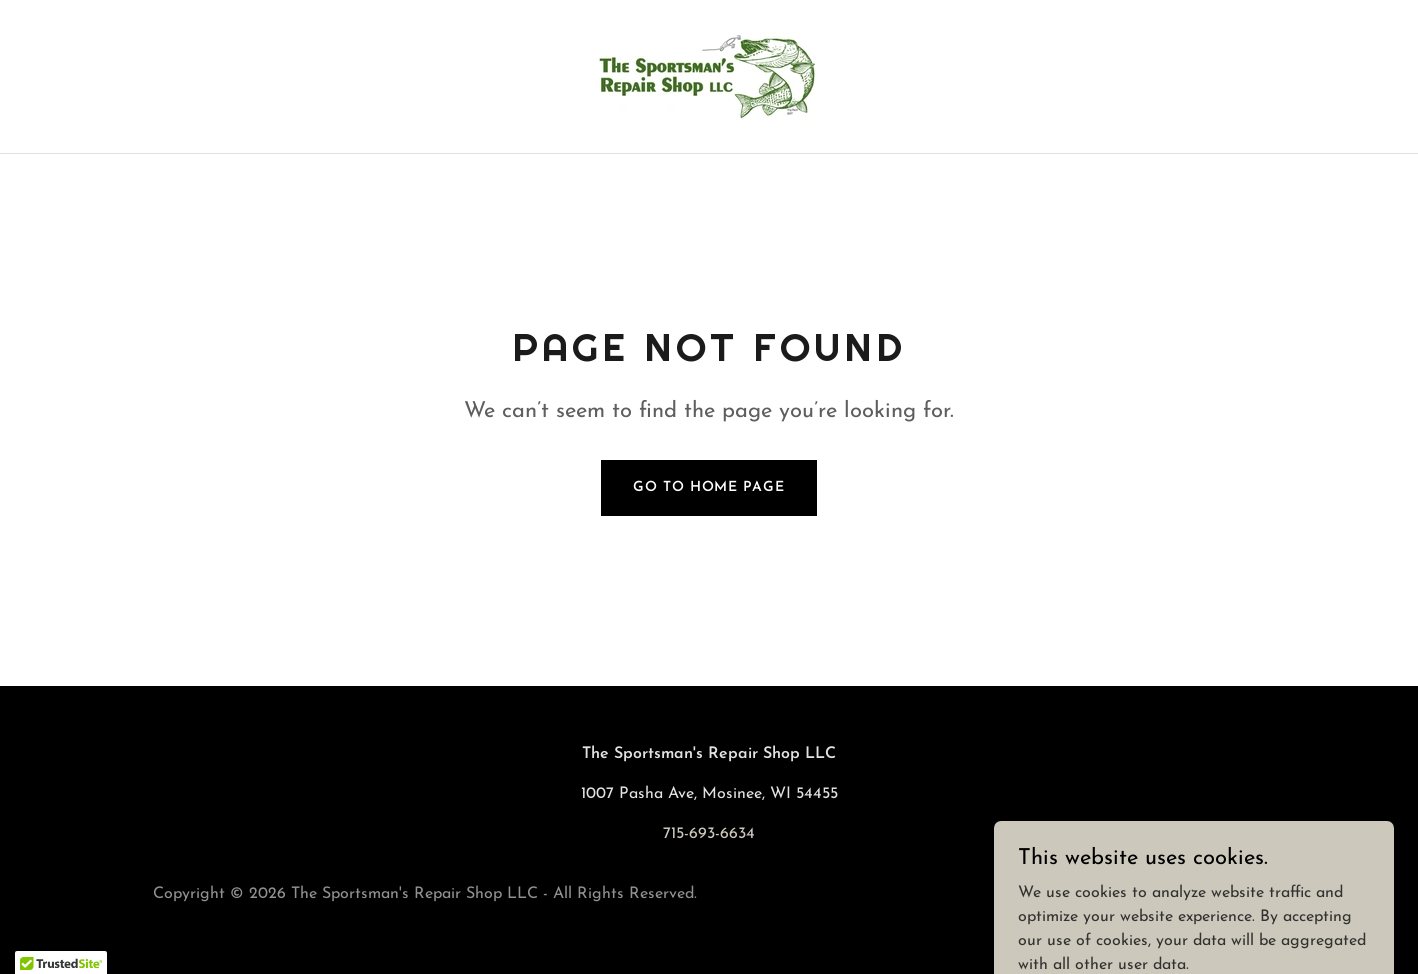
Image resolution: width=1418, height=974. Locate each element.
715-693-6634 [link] (709, 834)
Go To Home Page (708, 487)
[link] (709, 76)
